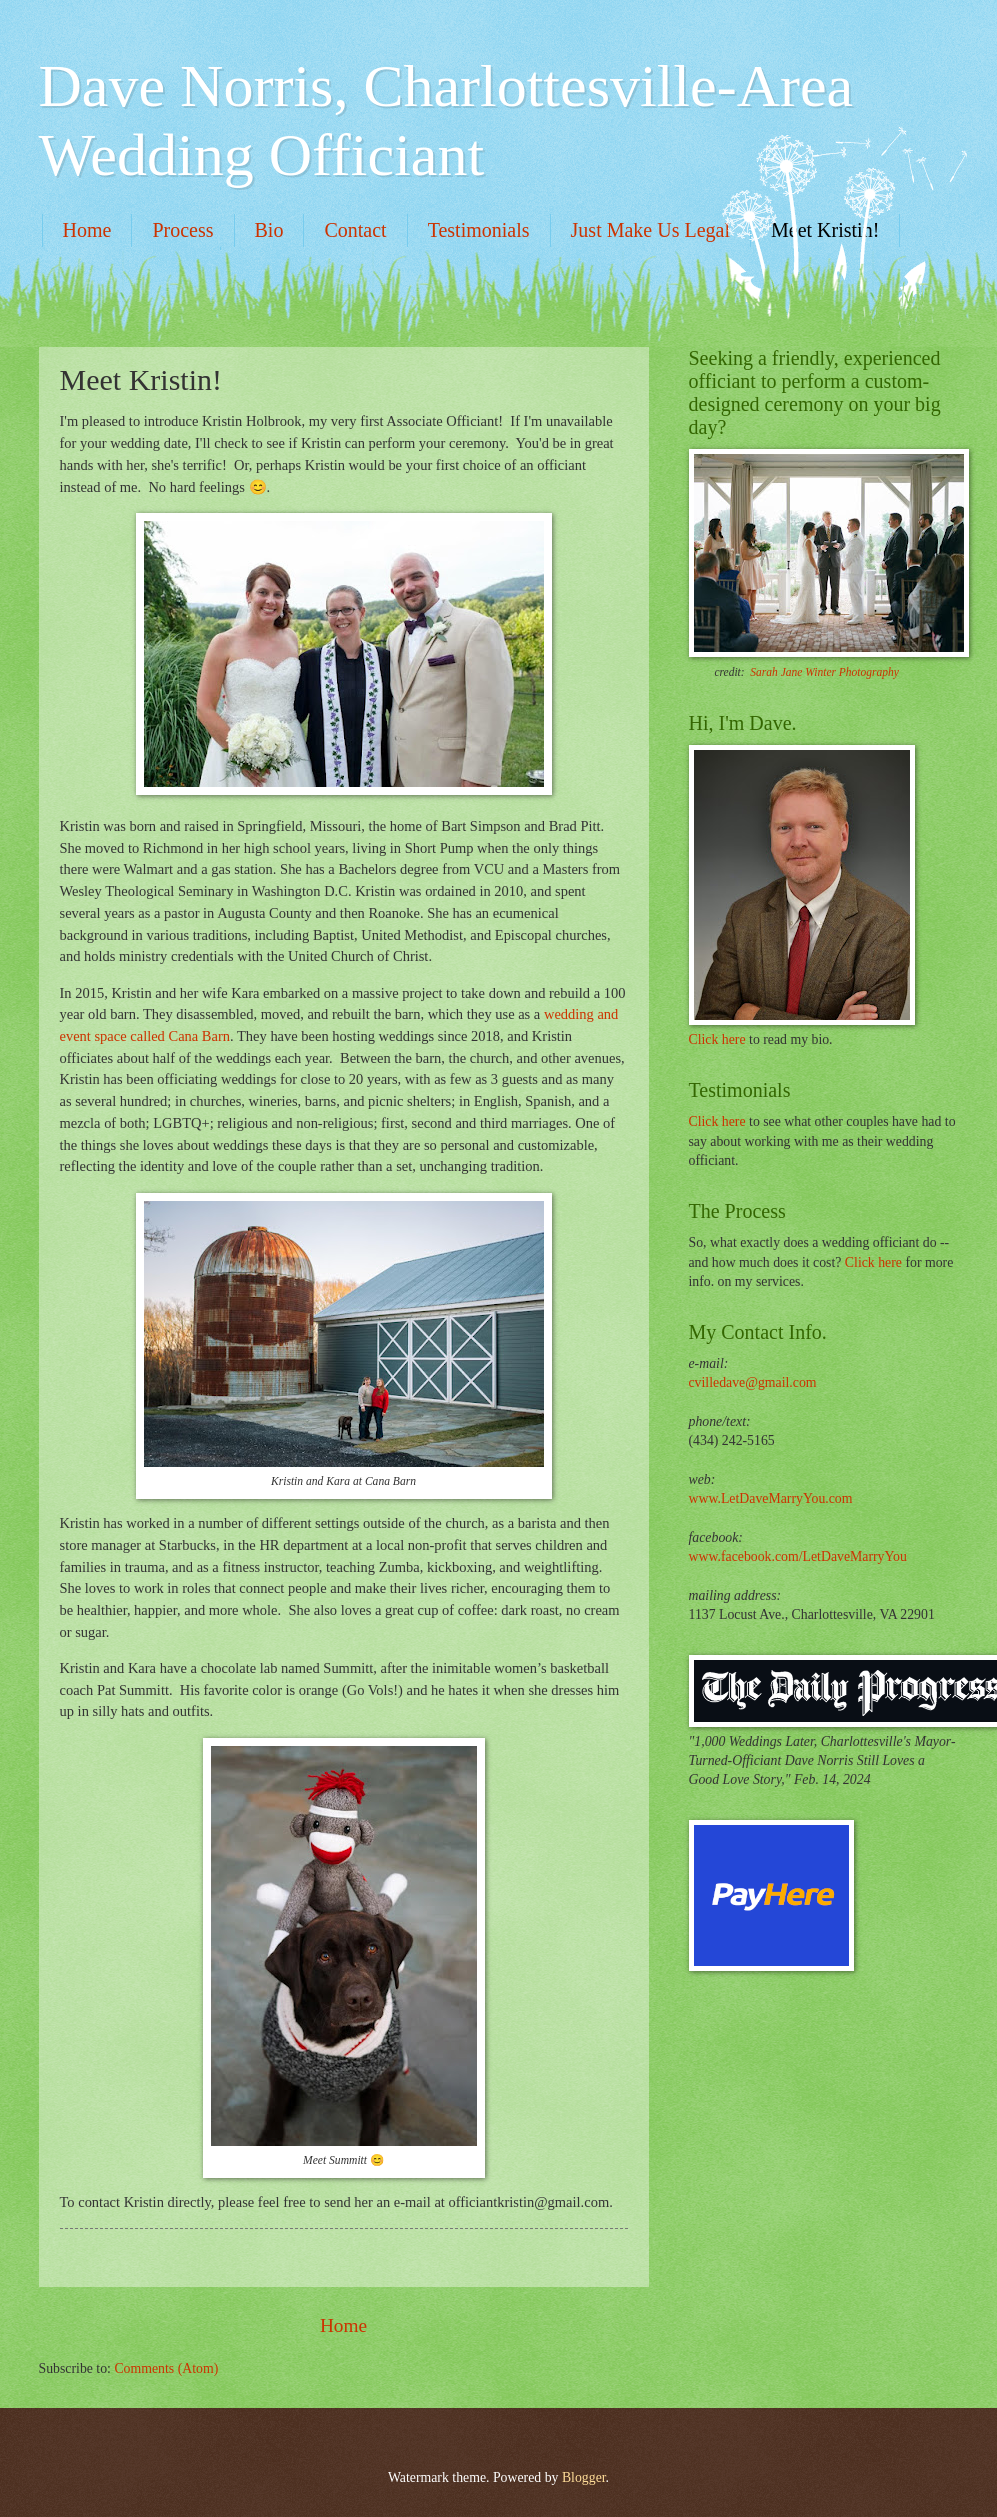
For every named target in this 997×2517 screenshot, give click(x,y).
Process (182, 230)
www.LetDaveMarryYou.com (771, 1498)
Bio (269, 230)
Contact (355, 230)
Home (87, 230)
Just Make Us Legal (650, 230)
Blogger (584, 2477)
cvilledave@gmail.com (753, 1382)
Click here (717, 1039)
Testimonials (479, 230)
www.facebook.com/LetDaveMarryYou (798, 1556)
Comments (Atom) (166, 2368)
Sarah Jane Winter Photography (824, 672)
